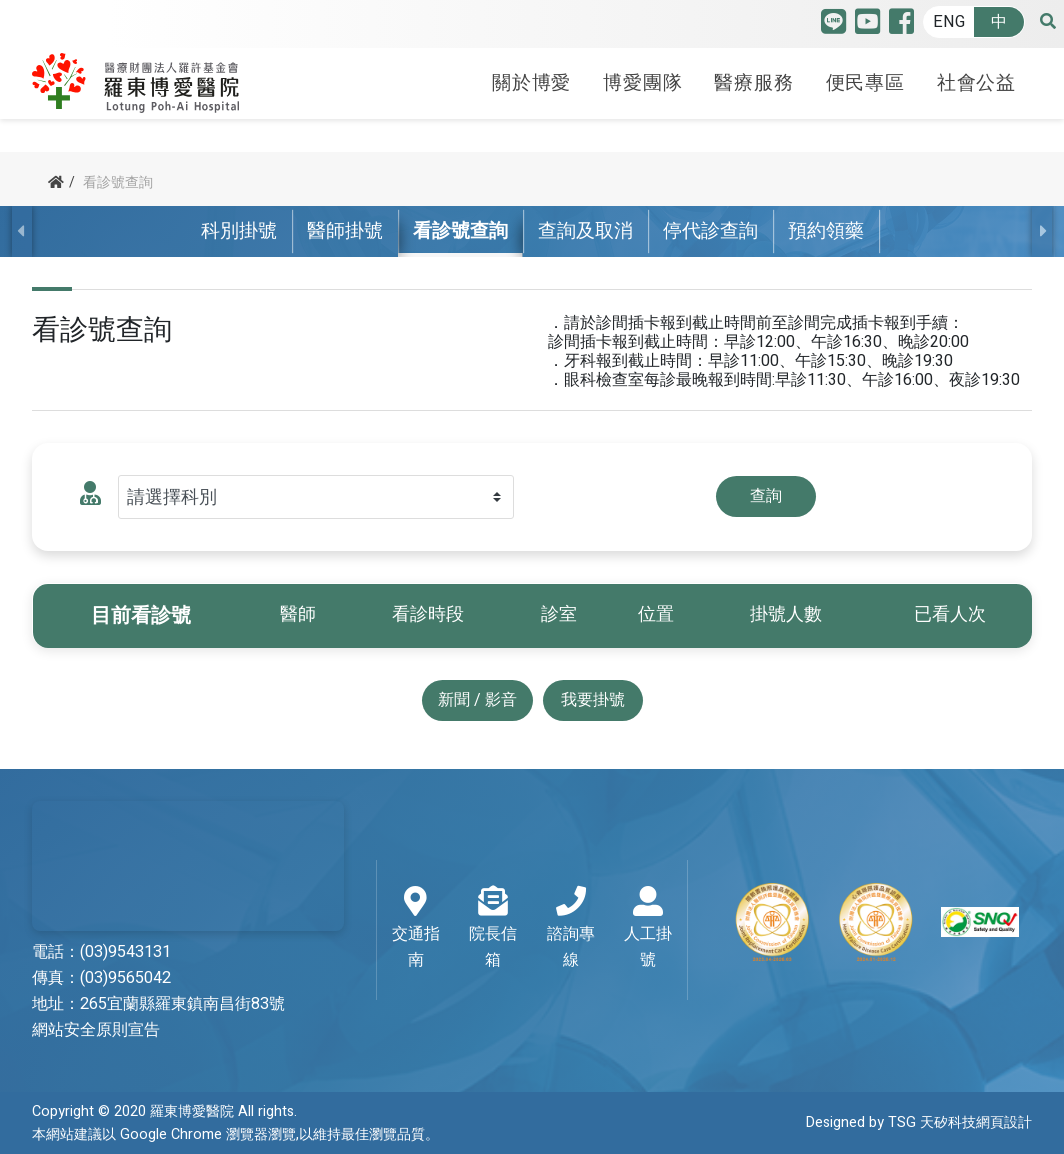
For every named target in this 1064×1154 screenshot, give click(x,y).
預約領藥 (826, 231)
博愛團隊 (642, 83)
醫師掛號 (345, 231)
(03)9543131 (125, 952)
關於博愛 (531, 83)
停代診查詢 (710, 231)
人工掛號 (647, 929)
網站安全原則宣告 (96, 1030)
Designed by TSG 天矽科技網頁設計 (919, 1122)
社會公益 (976, 83)
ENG (949, 22)
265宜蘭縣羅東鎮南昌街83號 (182, 1004)
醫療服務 (753, 83)
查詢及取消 (585, 231)
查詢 (766, 496)
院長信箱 (493, 929)
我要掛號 (593, 700)
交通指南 (415, 929)
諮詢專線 (570, 929)
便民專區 (865, 83)
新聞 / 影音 (477, 700)
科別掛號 (239, 231)
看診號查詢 (460, 231)
